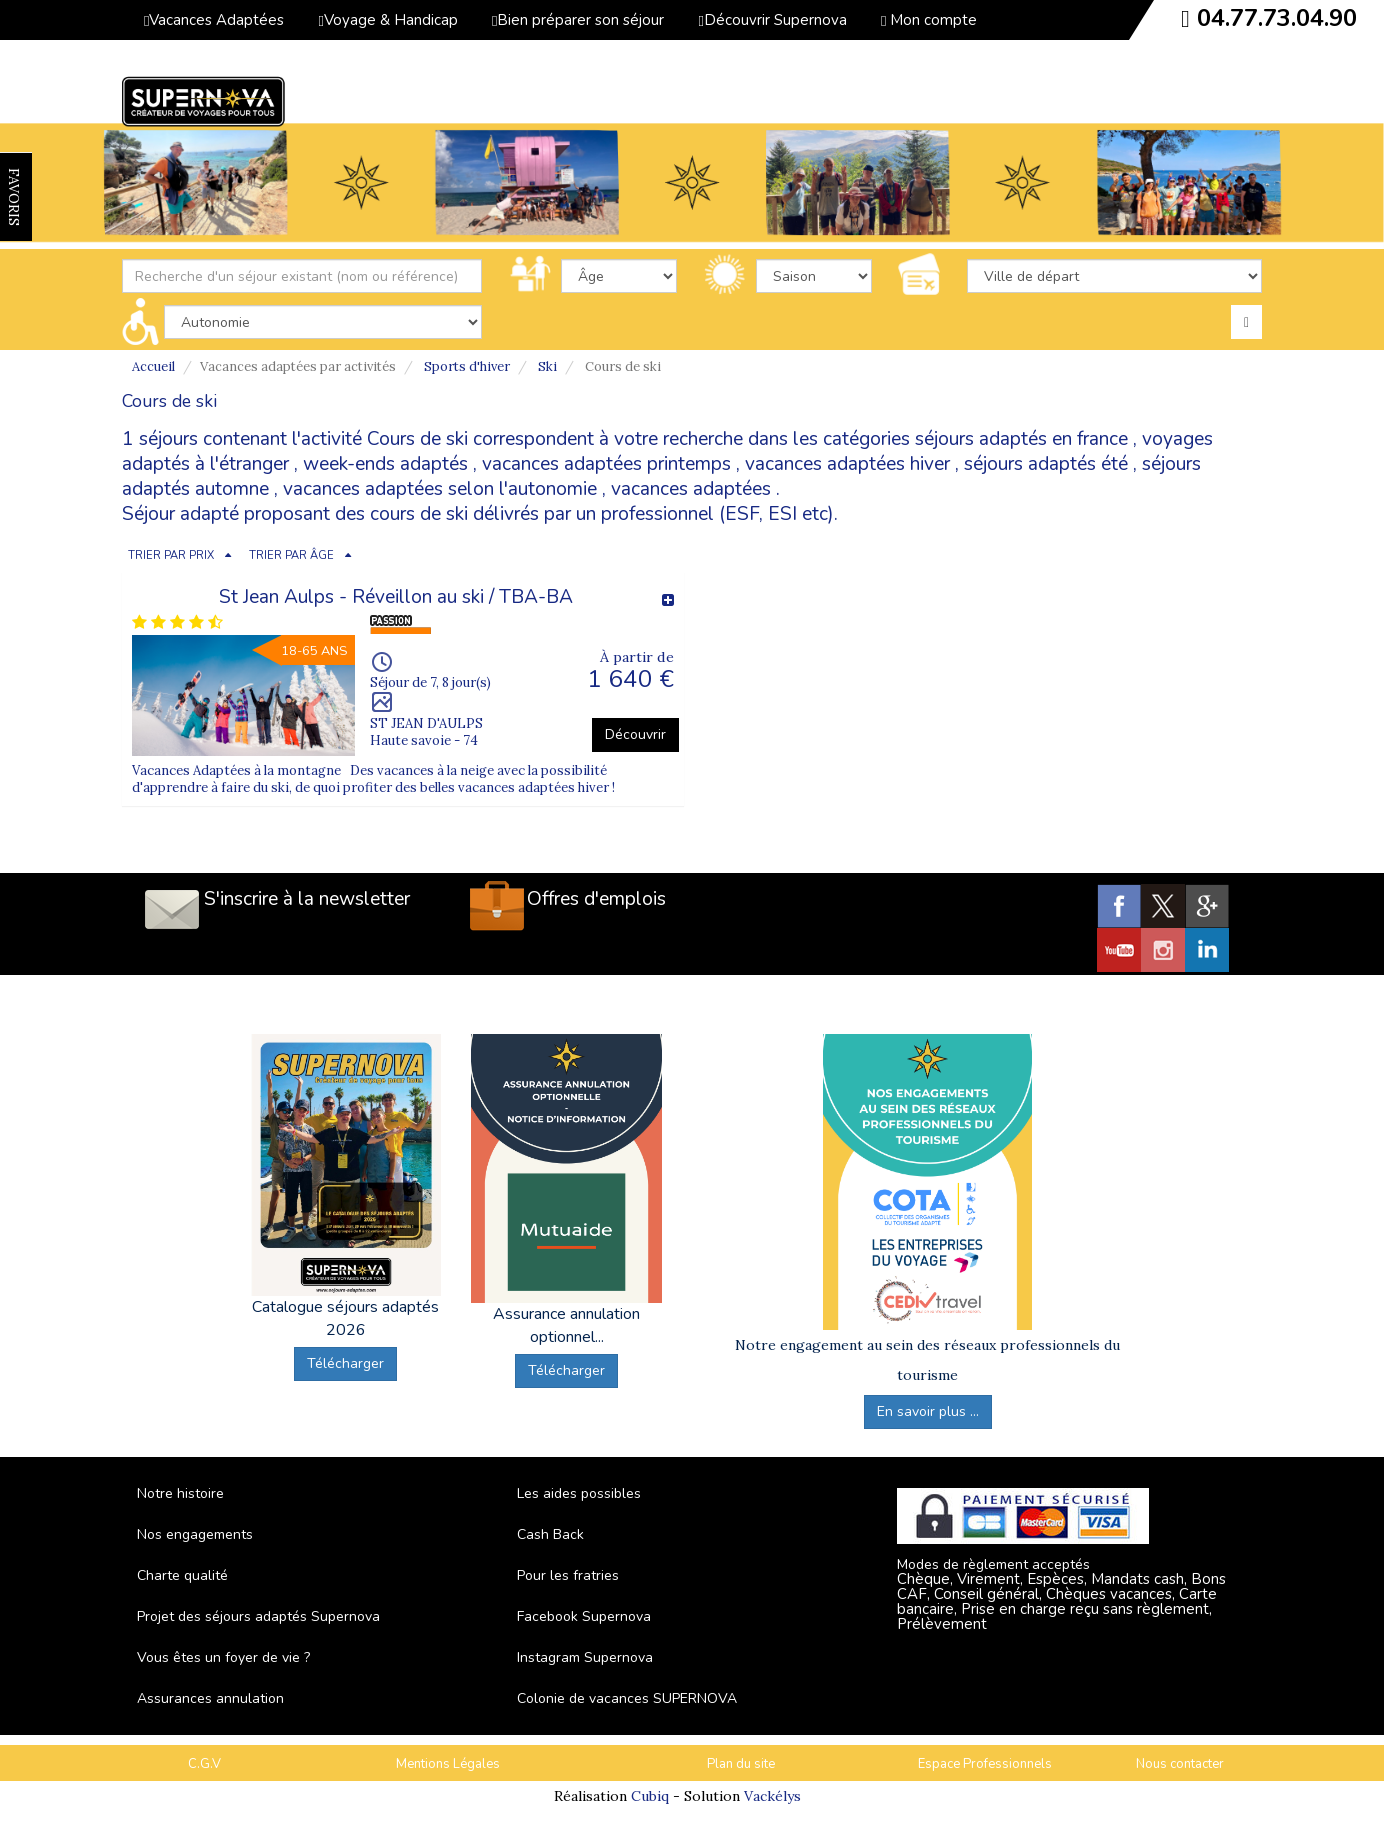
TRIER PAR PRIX (171, 555)
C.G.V (204, 1764)
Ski (547, 366)
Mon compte (929, 20)
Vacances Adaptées (214, 20)
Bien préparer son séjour (578, 20)
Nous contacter (1180, 1764)
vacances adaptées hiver (847, 464)
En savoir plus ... (928, 1411)
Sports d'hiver (467, 366)
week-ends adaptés (385, 464)
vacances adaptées (691, 489)
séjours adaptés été (1046, 464)
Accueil (153, 366)
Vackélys (772, 1796)
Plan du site (741, 1764)
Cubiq (650, 1796)
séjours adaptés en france (1021, 439)
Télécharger (345, 1363)
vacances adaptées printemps (606, 464)
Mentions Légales (448, 1764)
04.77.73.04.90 (1277, 18)
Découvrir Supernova (772, 20)
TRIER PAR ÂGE (291, 555)
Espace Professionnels (985, 1764)
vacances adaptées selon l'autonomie (440, 489)
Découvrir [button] (635, 734)
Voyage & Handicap (387, 20)
